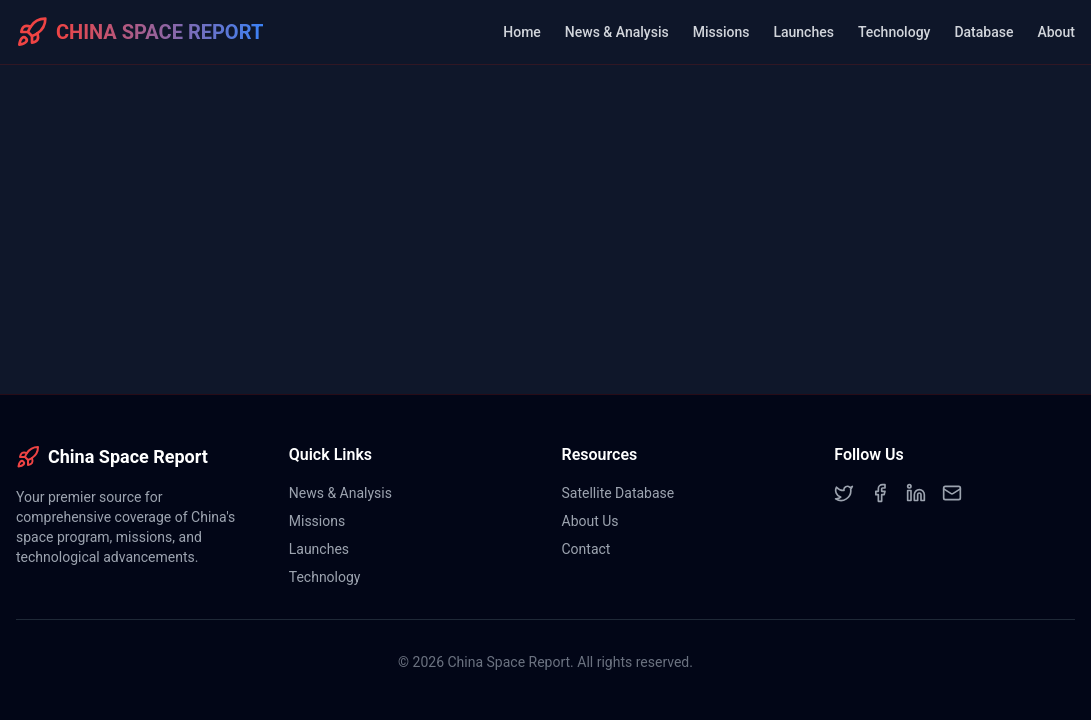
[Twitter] (844, 493)
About (1056, 32)
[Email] (952, 493)
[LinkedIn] (916, 493)
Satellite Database (618, 493)
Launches (803, 32)
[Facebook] (880, 493)
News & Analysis (617, 32)
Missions (721, 32)
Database (983, 32)
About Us (590, 521)
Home (522, 32)
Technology (894, 32)
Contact (586, 549)
